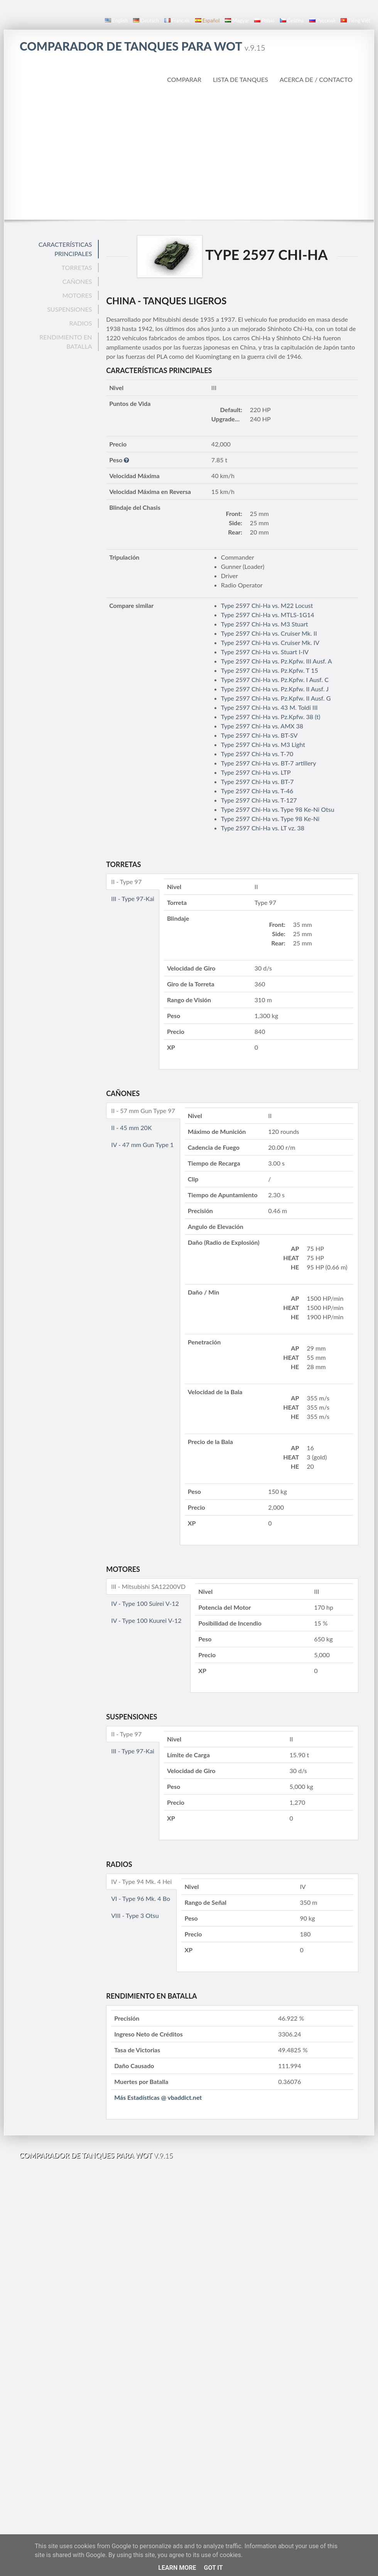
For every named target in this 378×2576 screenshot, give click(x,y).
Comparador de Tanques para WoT (142, 46)
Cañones (77, 281)
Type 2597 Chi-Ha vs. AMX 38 (262, 726)
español (207, 20)
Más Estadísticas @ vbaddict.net (158, 2097)
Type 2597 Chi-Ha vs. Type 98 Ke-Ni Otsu (277, 809)
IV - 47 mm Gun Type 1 (142, 1144)
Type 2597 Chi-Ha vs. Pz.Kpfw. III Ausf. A (276, 661)
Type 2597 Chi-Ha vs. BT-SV (259, 735)
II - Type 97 (126, 881)
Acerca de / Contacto (316, 79)
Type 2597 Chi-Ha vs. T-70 (257, 753)
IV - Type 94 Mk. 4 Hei (141, 1881)
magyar (237, 20)
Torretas (77, 267)
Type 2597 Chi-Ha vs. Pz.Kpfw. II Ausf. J (275, 688)
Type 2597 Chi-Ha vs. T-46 (257, 790)
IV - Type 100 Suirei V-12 (145, 1603)
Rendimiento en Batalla (65, 341)
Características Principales (65, 249)
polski (264, 20)
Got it (213, 2567)
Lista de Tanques (240, 79)
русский (322, 20)
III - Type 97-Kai (132, 898)
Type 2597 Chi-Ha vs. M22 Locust (267, 605)
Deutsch (146, 20)
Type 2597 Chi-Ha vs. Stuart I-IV (265, 651)
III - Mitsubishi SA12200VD (148, 1586)
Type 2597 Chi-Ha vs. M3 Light (263, 744)
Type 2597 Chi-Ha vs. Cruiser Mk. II (269, 633)
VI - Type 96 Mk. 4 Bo (140, 1898)
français (177, 20)
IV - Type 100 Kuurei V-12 (146, 1620)
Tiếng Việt (355, 20)
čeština (292, 20)
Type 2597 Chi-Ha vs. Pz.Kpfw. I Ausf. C (275, 679)
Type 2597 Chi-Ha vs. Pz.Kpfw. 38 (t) (270, 716)
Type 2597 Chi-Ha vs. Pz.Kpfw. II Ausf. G (276, 698)
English (116, 20)
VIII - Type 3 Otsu (135, 1915)
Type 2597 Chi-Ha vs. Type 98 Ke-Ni (270, 818)
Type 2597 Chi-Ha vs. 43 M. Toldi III (269, 707)
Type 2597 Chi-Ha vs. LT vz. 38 (262, 828)
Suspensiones (69, 309)
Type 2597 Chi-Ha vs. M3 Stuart (264, 624)
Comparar (184, 79)
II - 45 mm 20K (131, 1127)
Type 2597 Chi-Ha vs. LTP (256, 772)
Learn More (177, 2567)
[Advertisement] (189, 152)
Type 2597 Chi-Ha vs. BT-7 (257, 781)
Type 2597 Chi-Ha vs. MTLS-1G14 (267, 614)
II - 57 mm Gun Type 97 (143, 1110)
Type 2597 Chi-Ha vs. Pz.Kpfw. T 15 (269, 670)
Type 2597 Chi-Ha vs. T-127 (259, 800)
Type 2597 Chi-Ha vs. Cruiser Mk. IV (270, 642)
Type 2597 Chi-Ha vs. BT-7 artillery (268, 763)
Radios (80, 323)
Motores (77, 295)
